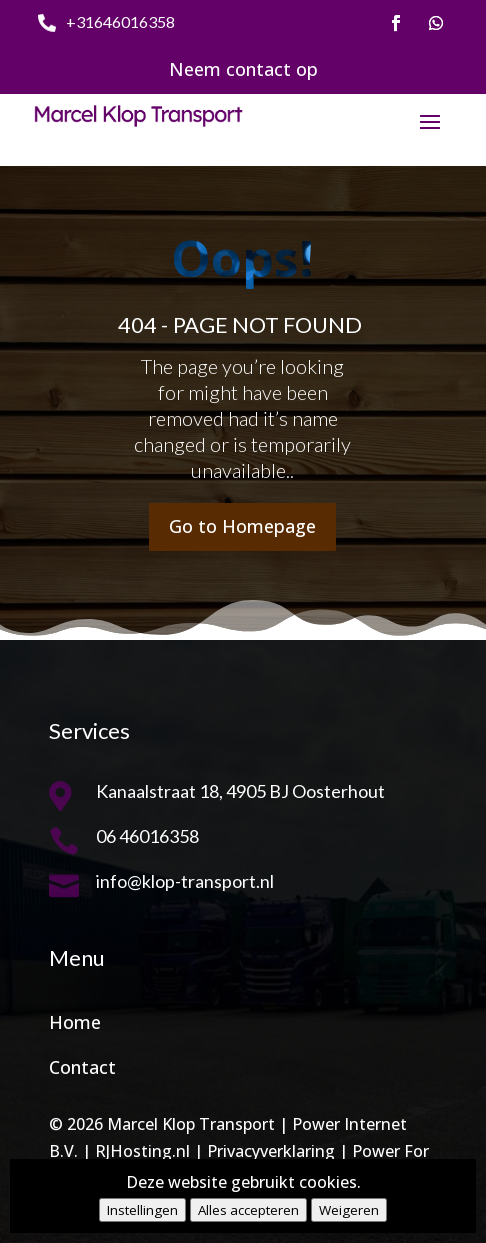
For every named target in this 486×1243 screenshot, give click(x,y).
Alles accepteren (248, 1210)
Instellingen (142, 1210)
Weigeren (349, 1210)
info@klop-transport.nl (185, 881)
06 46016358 (147, 836)
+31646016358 (120, 21)
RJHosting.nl (142, 1151)
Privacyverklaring (271, 1151)
